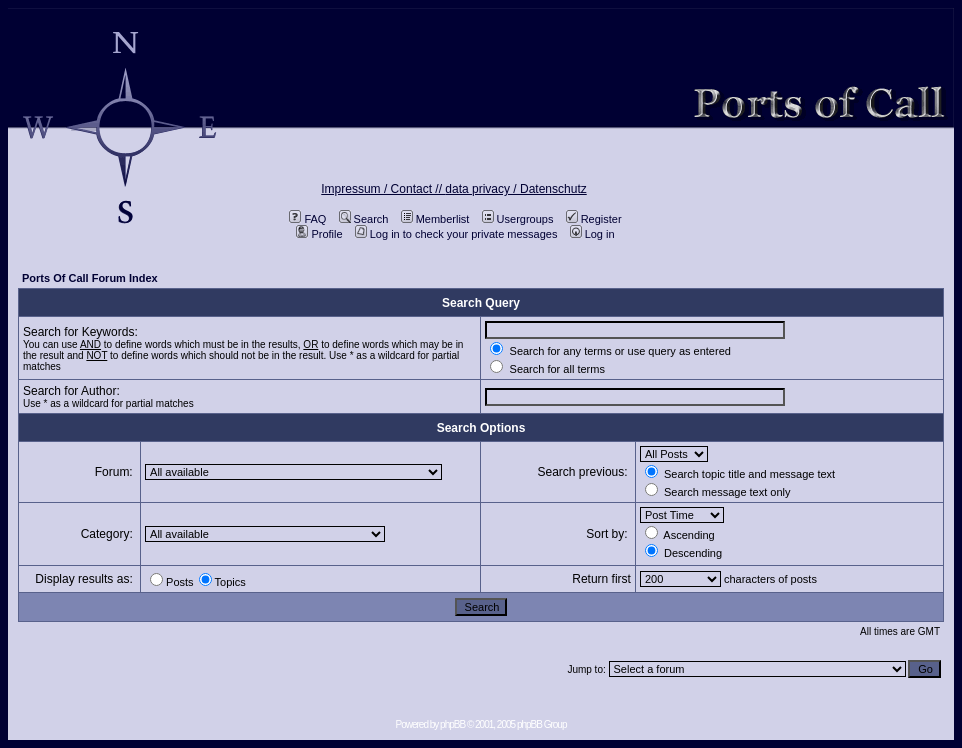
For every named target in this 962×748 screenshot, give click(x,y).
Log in (592, 234)
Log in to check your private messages (456, 234)
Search (364, 219)
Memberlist (435, 219)
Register (594, 219)
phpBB (452, 724)
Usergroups (518, 219)
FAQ (307, 219)
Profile (319, 234)
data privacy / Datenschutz (515, 189)
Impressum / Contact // (383, 189)
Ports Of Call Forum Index (90, 278)
